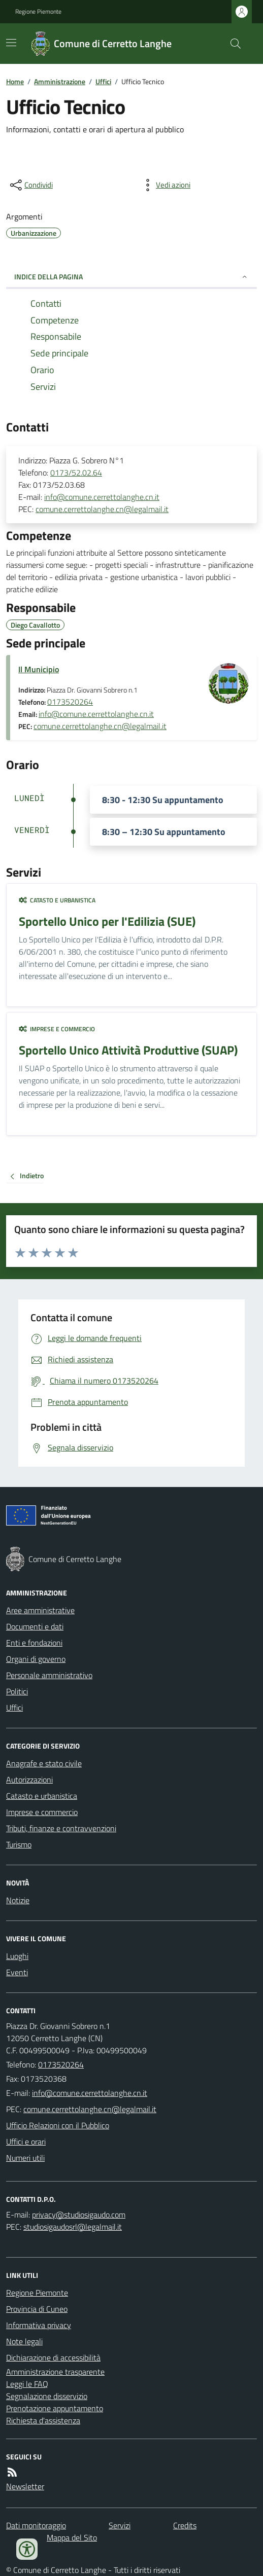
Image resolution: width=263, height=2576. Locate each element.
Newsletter (25, 2486)
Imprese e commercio (57, 1029)
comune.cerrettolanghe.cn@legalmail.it (102, 509)
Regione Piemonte (38, 11)
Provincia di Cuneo (37, 2309)
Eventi (17, 1972)
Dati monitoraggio (36, 2525)
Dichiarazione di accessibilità (53, 2357)
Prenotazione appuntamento (54, 2408)
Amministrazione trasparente (55, 2372)
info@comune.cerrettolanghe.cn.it (101, 497)
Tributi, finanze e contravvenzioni (61, 1828)
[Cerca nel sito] (231, 43)
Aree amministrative (40, 1610)
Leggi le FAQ (27, 2384)
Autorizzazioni (29, 1779)
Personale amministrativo (49, 1675)
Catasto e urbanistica (57, 900)
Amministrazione (59, 81)
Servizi (119, 2525)
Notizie (17, 1900)
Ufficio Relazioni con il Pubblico (57, 2125)
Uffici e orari (26, 2141)
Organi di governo (35, 1659)
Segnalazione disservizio (46, 2396)
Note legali (24, 2341)
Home (15, 81)
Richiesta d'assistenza (43, 2420)
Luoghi (17, 1956)
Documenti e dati (34, 1626)
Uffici (103, 81)
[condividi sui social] (30, 185)
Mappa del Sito (72, 2537)
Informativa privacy (38, 2325)
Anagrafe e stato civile (44, 1763)
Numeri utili (25, 2158)
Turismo (18, 1844)
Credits (184, 2525)
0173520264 (70, 702)
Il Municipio (38, 669)
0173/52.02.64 (76, 472)
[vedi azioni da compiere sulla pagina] (165, 185)
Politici (17, 1691)
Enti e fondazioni (34, 1643)
